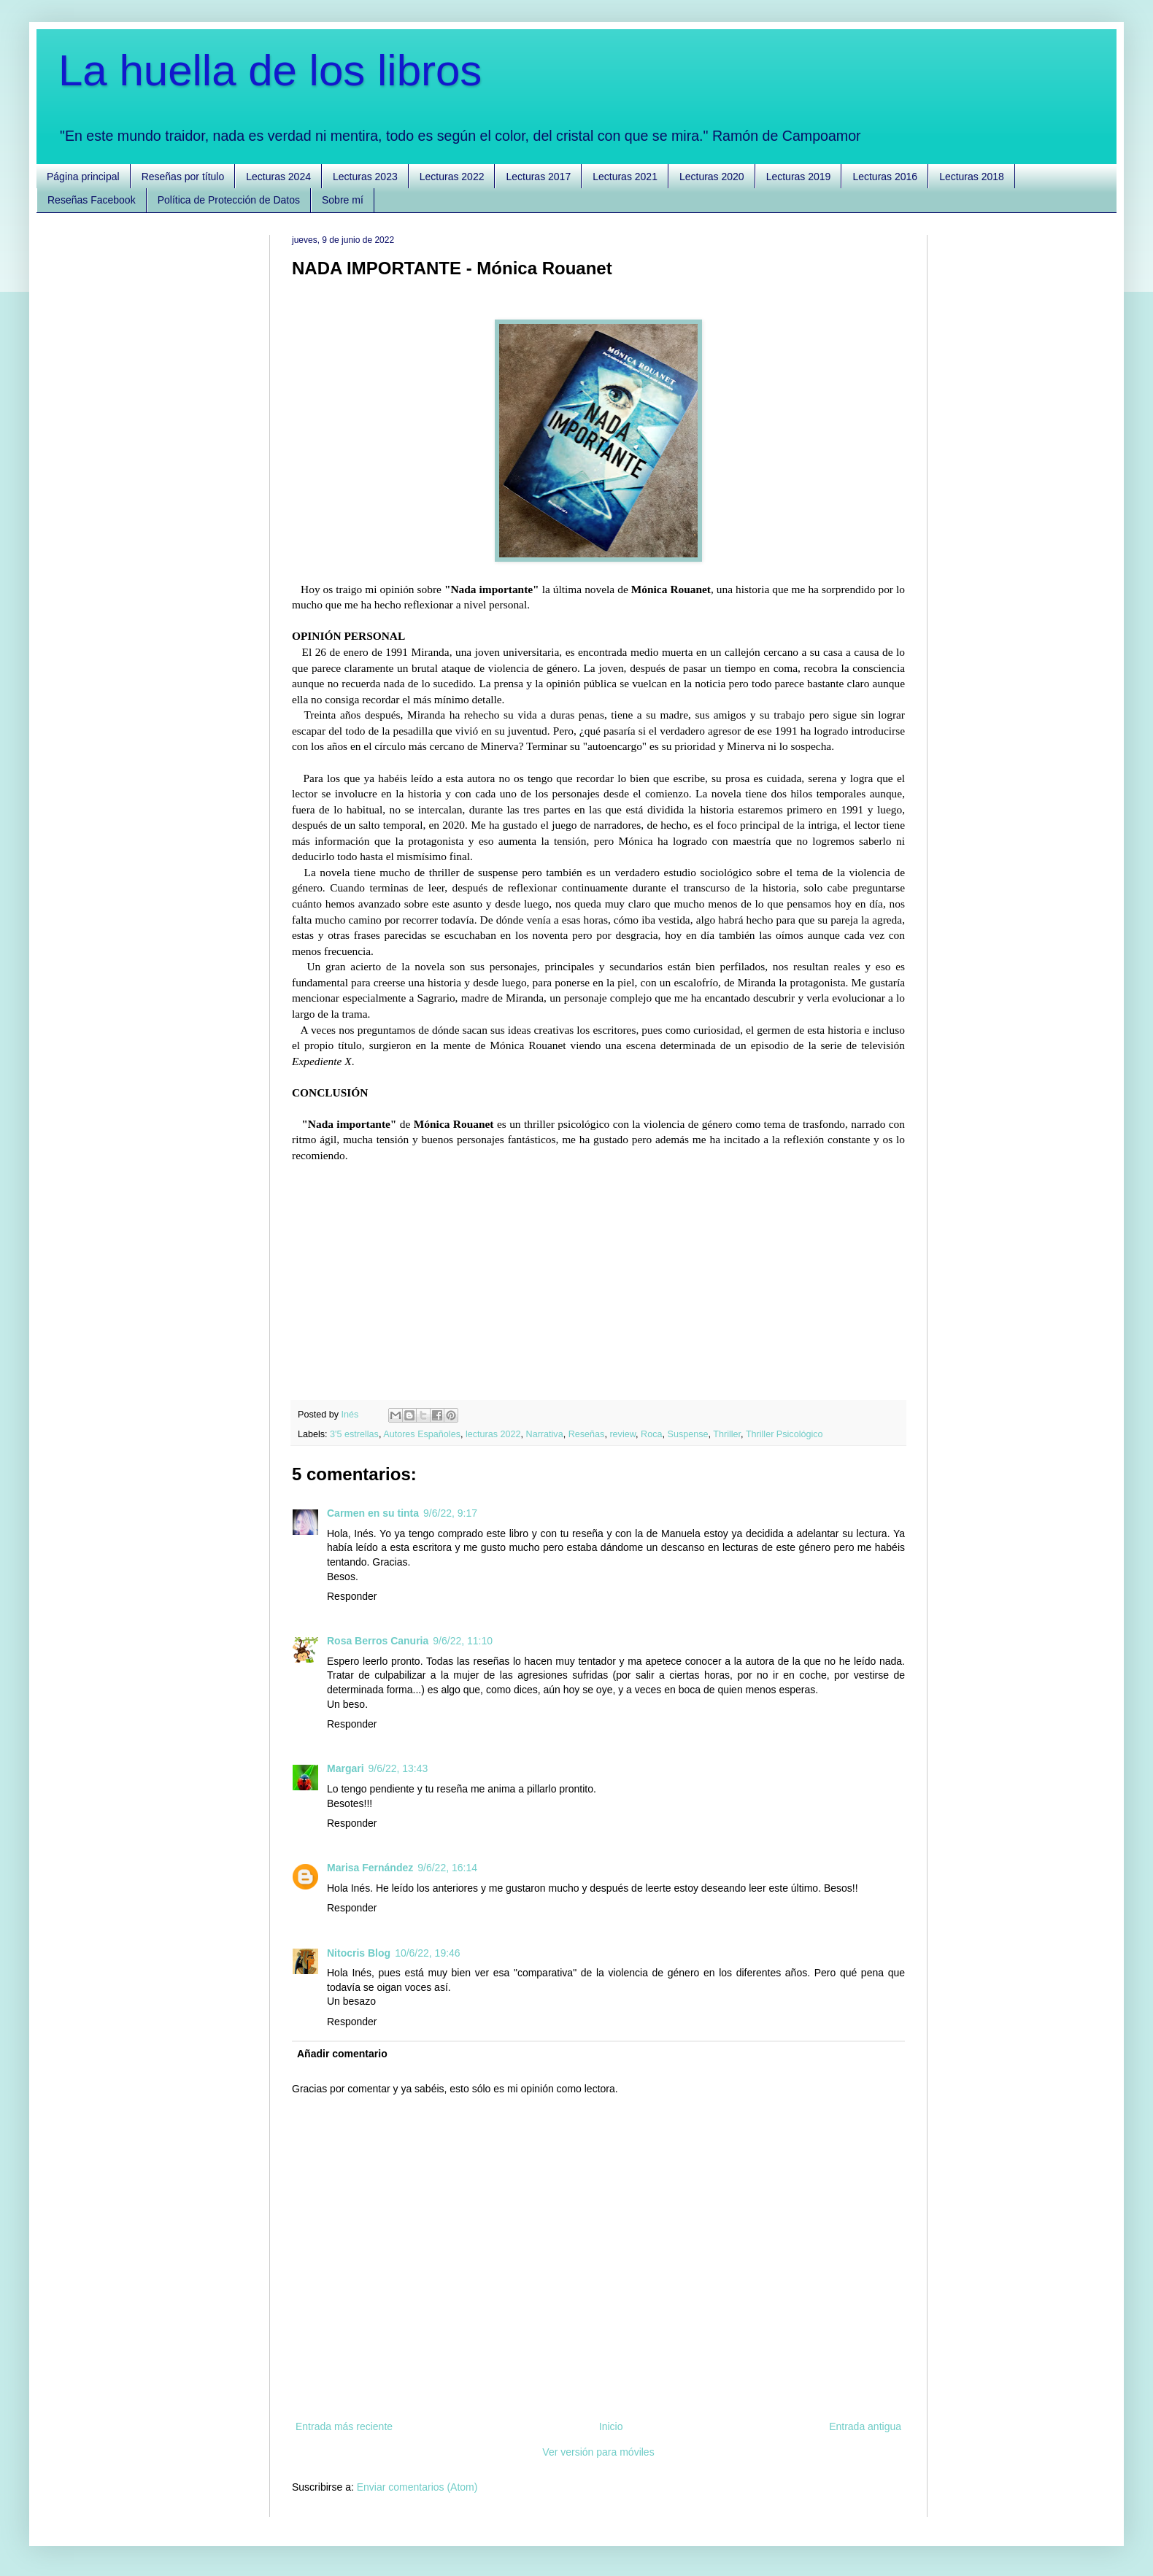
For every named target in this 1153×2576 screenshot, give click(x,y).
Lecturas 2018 (971, 176)
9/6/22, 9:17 (450, 1513)
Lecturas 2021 (625, 176)
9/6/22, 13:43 (398, 1768)
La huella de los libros (270, 70)
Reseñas (586, 1434)
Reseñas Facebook (91, 200)
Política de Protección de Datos (229, 200)
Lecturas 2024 (278, 176)
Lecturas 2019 (798, 176)
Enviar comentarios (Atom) (417, 2487)
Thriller (727, 1434)
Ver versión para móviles (598, 2452)
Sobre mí (342, 200)
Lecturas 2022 (452, 176)
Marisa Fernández (370, 1867)
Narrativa (544, 1434)
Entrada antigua (865, 2426)
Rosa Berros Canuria (377, 1641)
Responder (352, 1596)
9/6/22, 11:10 (463, 1641)
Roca (651, 1434)
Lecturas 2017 (538, 176)
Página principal (83, 176)
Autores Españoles (421, 1434)
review (622, 1434)
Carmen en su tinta (373, 1513)
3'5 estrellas (354, 1434)
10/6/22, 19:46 (427, 1953)
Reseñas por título (183, 176)
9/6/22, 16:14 (447, 1867)
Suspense (688, 1434)
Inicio (611, 2426)
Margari (345, 1768)
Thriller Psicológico (784, 1434)
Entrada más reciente (344, 2426)
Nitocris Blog (358, 1953)
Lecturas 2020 (711, 176)
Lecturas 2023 (365, 176)
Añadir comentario (342, 2053)
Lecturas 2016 (884, 176)
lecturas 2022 (493, 1434)
